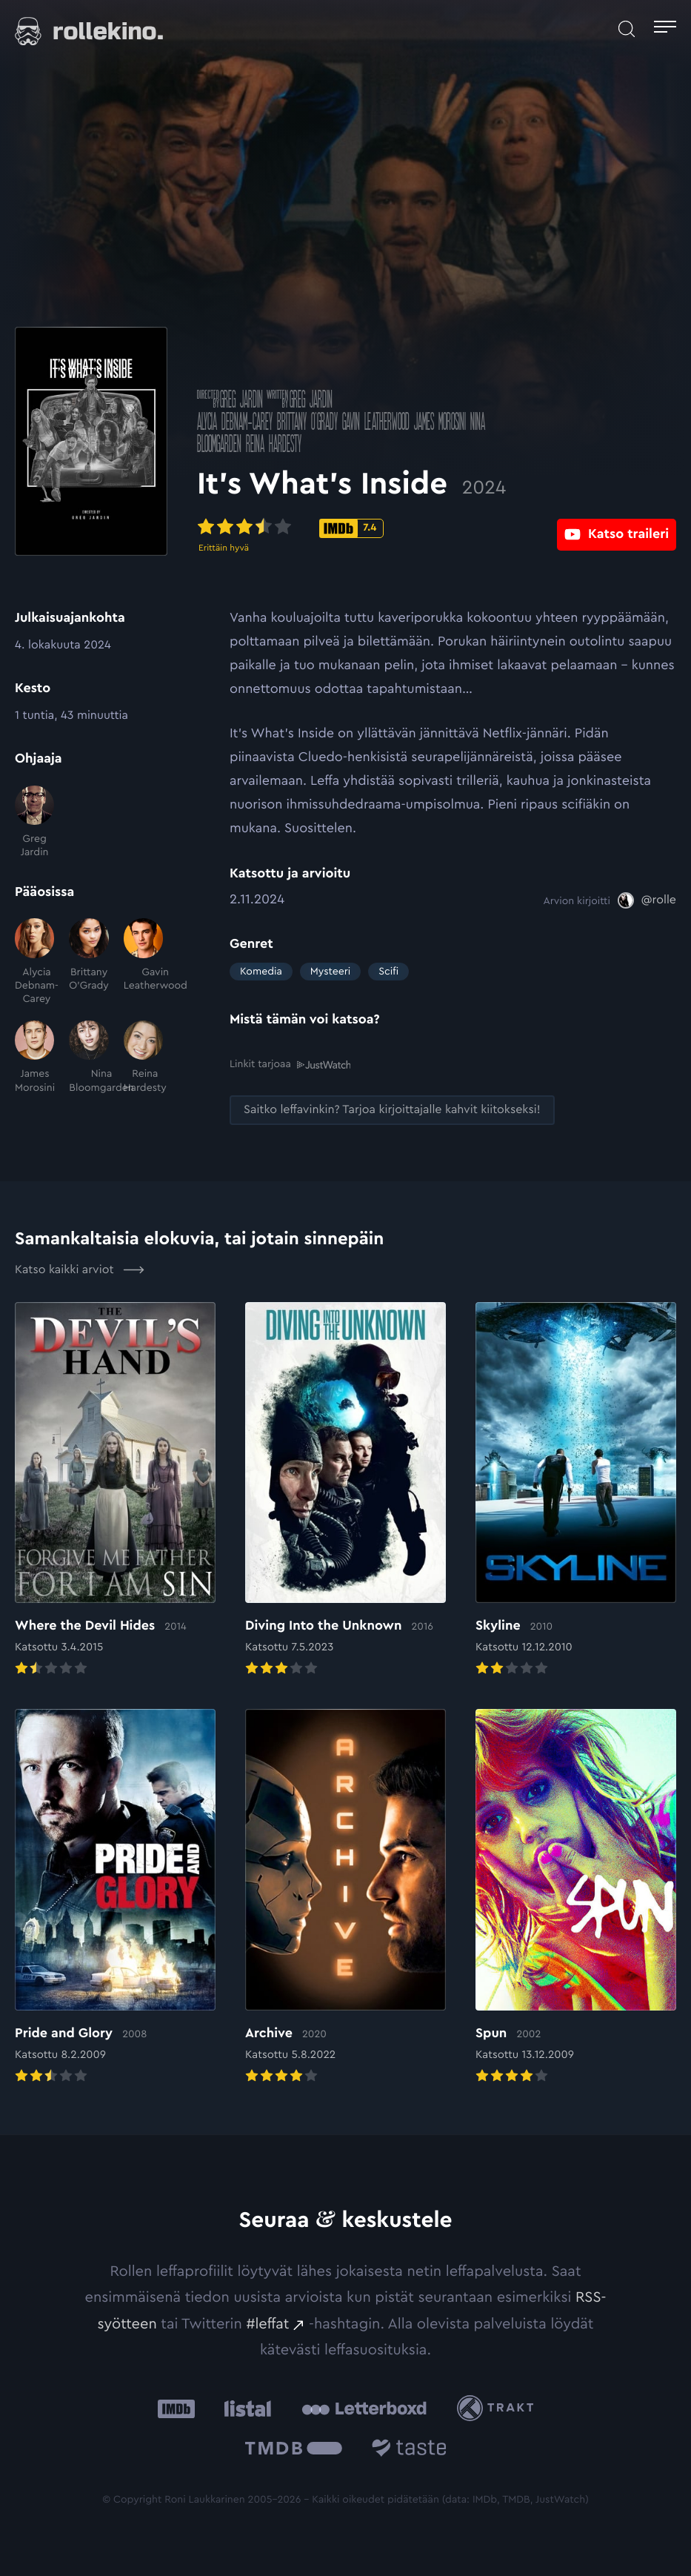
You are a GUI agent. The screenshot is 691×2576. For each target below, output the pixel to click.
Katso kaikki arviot (79, 1270)
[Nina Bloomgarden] (88, 1057)
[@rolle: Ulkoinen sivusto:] (647, 900)
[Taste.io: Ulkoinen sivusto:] (409, 2449)
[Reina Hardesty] (143, 1057)
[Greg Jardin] (34, 823)
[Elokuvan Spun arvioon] (575, 1898)
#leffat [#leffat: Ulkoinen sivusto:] (267, 2324)
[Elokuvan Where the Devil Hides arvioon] (115, 1490)
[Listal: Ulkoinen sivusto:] (244, 2408)
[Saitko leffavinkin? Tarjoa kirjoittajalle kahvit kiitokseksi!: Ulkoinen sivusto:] (392, 1110)
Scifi (388, 971)
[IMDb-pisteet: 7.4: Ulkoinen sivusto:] (384, 528)
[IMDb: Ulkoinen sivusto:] (176, 2408)
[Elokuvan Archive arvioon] (345, 1898)
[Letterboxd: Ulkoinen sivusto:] (364, 2407)
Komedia (261, 971)
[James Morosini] (34, 1057)
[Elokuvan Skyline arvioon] (575, 1490)
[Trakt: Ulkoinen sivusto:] (499, 2408)
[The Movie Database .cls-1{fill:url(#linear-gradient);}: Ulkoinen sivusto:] (293, 2449)
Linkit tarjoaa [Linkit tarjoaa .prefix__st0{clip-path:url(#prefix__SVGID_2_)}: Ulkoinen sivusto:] (290, 1064)
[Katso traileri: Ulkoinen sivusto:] (616, 527)
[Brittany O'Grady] (88, 962)
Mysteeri (330, 971)
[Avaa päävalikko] (665, 29)
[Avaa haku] (626, 29)
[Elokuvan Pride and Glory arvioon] (115, 1898)
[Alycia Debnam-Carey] (34, 962)
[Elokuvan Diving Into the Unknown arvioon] (345, 1490)
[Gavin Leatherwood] (143, 962)
